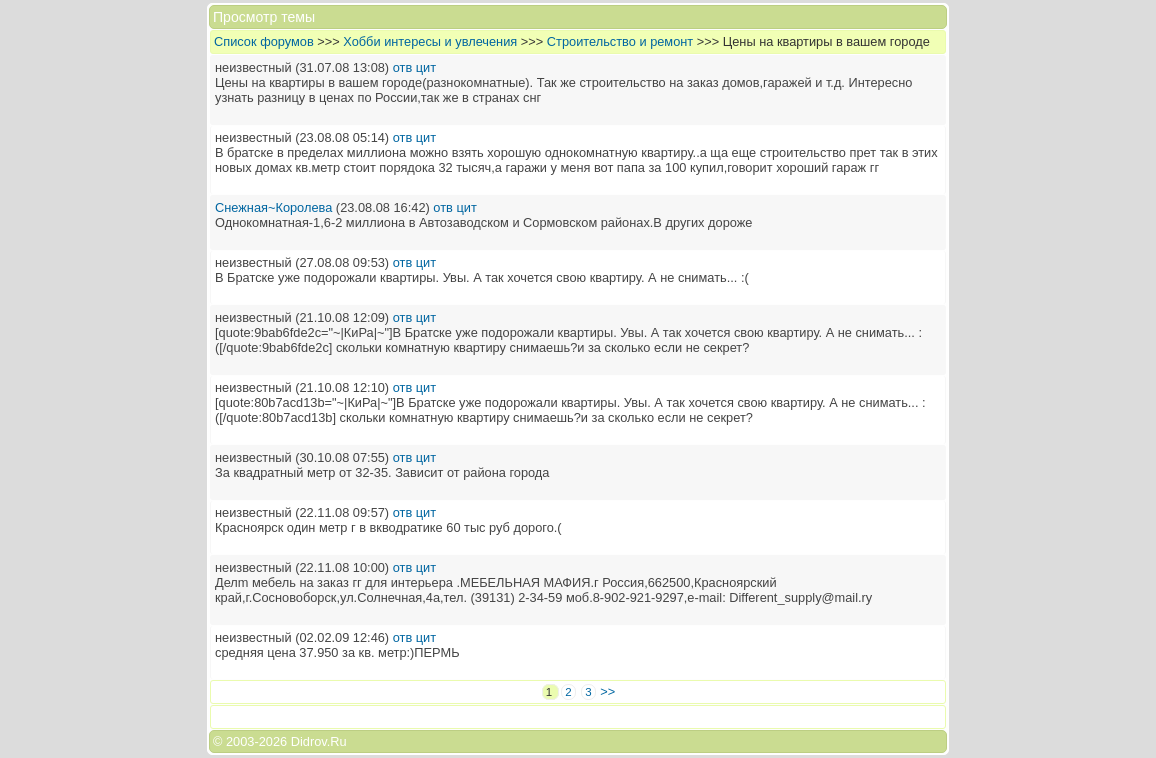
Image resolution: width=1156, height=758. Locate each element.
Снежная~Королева (273, 207)
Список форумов (264, 41)
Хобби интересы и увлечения (430, 41)
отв (403, 67)
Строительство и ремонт (620, 41)
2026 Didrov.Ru (303, 741)
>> (607, 691)
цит (426, 67)
